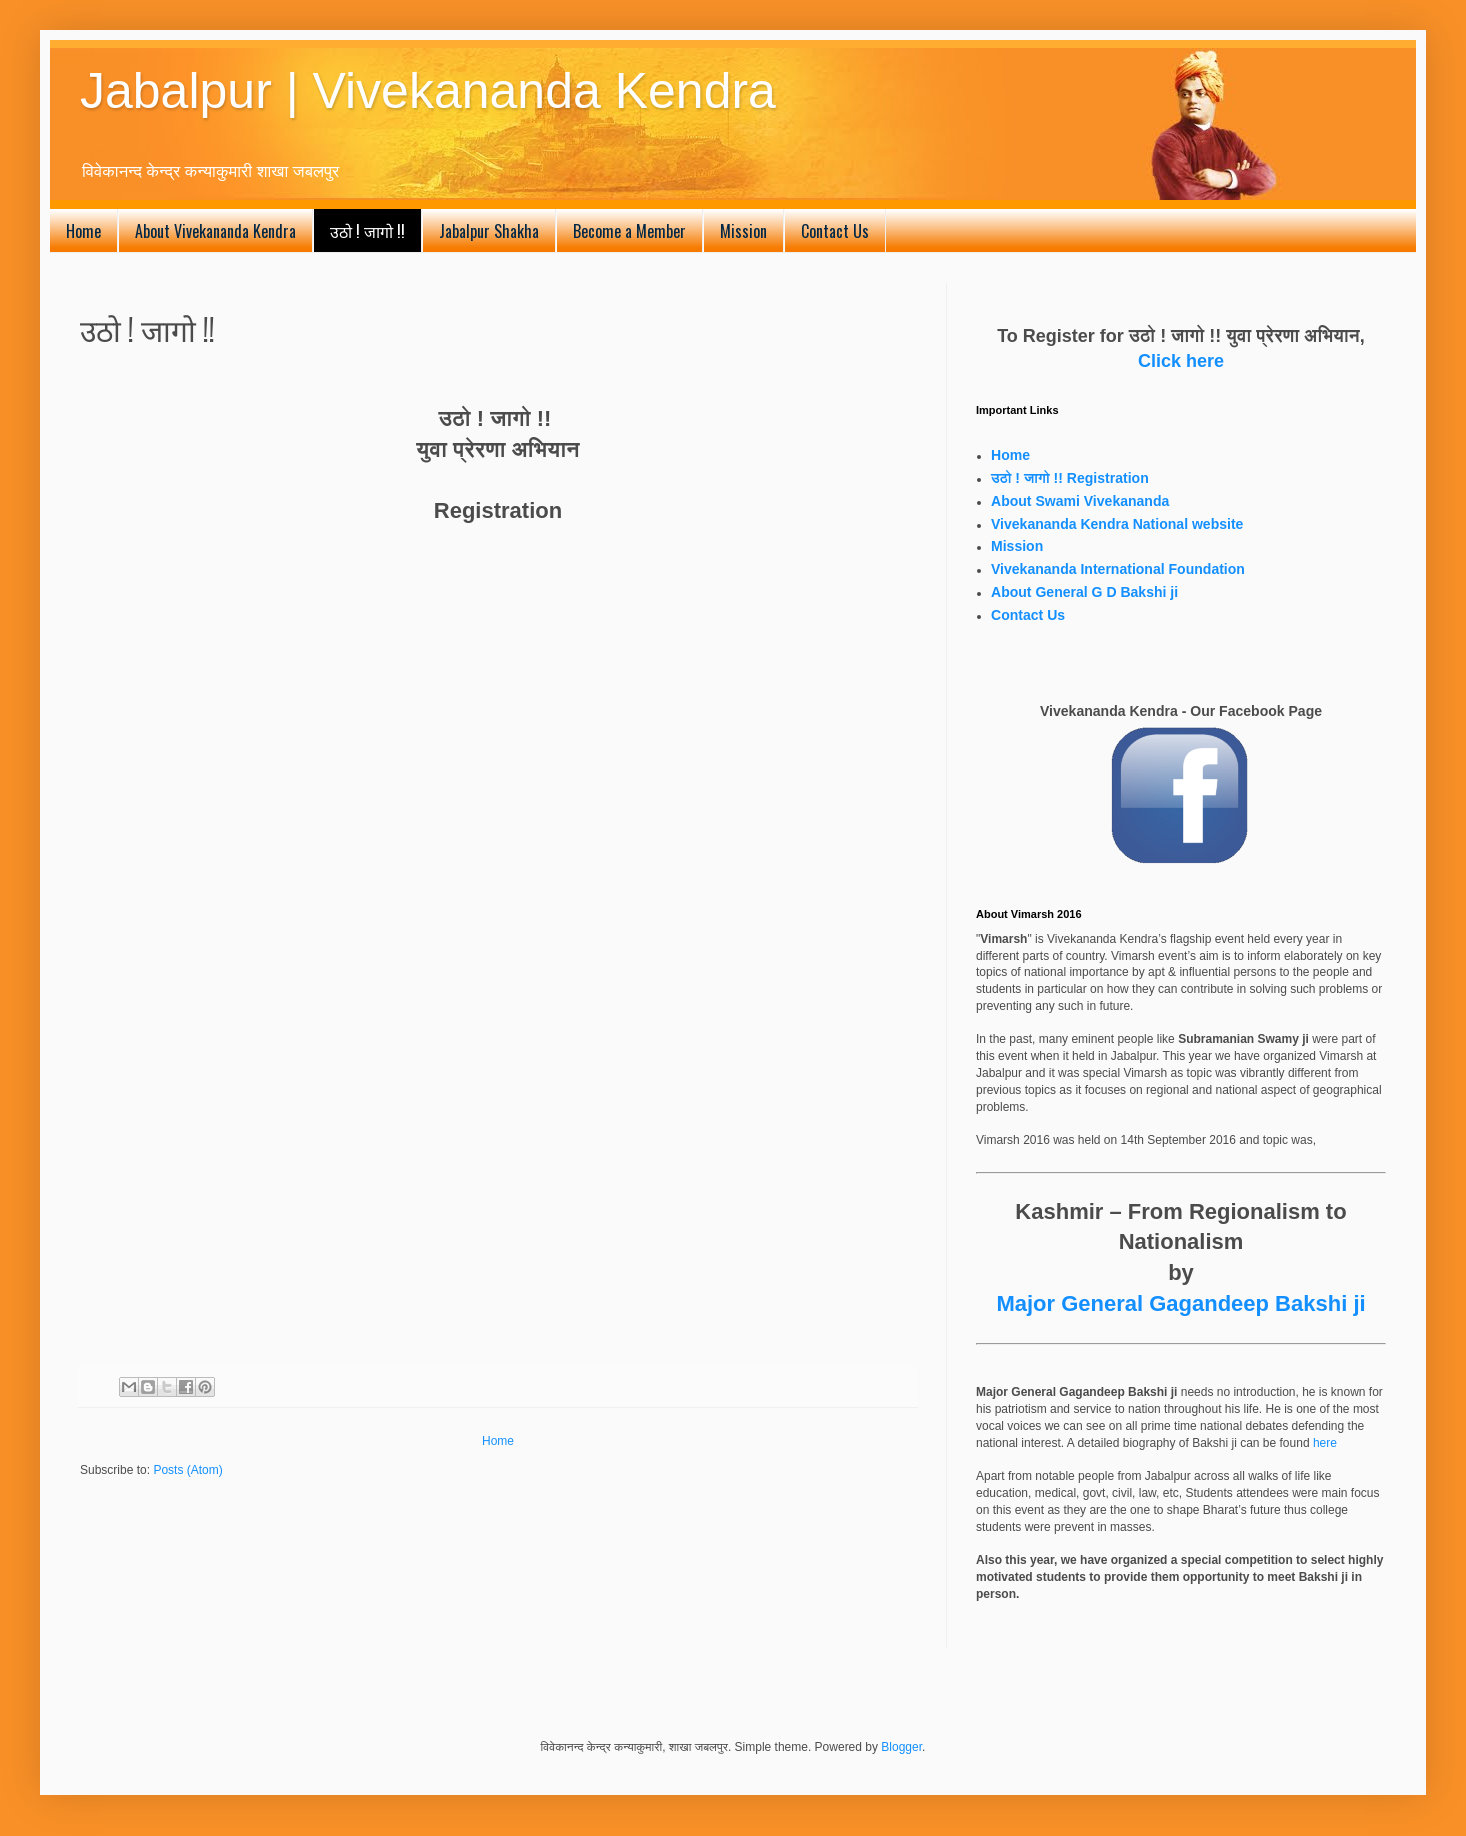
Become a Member (629, 231)
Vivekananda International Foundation (1118, 569)
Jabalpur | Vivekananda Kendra (428, 91)
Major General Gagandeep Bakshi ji (1180, 1303)
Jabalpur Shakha (489, 231)
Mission (743, 231)
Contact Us (835, 231)
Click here (1181, 361)
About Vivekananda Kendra (215, 231)
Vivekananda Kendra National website (1117, 524)
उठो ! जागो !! (367, 231)
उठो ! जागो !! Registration (1070, 478)
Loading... (400, 934)
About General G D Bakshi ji (1084, 592)
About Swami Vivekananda (1080, 501)
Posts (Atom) (187, 1470)
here (1325, 1443)
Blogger (901, 1747)
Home (83, 231)
